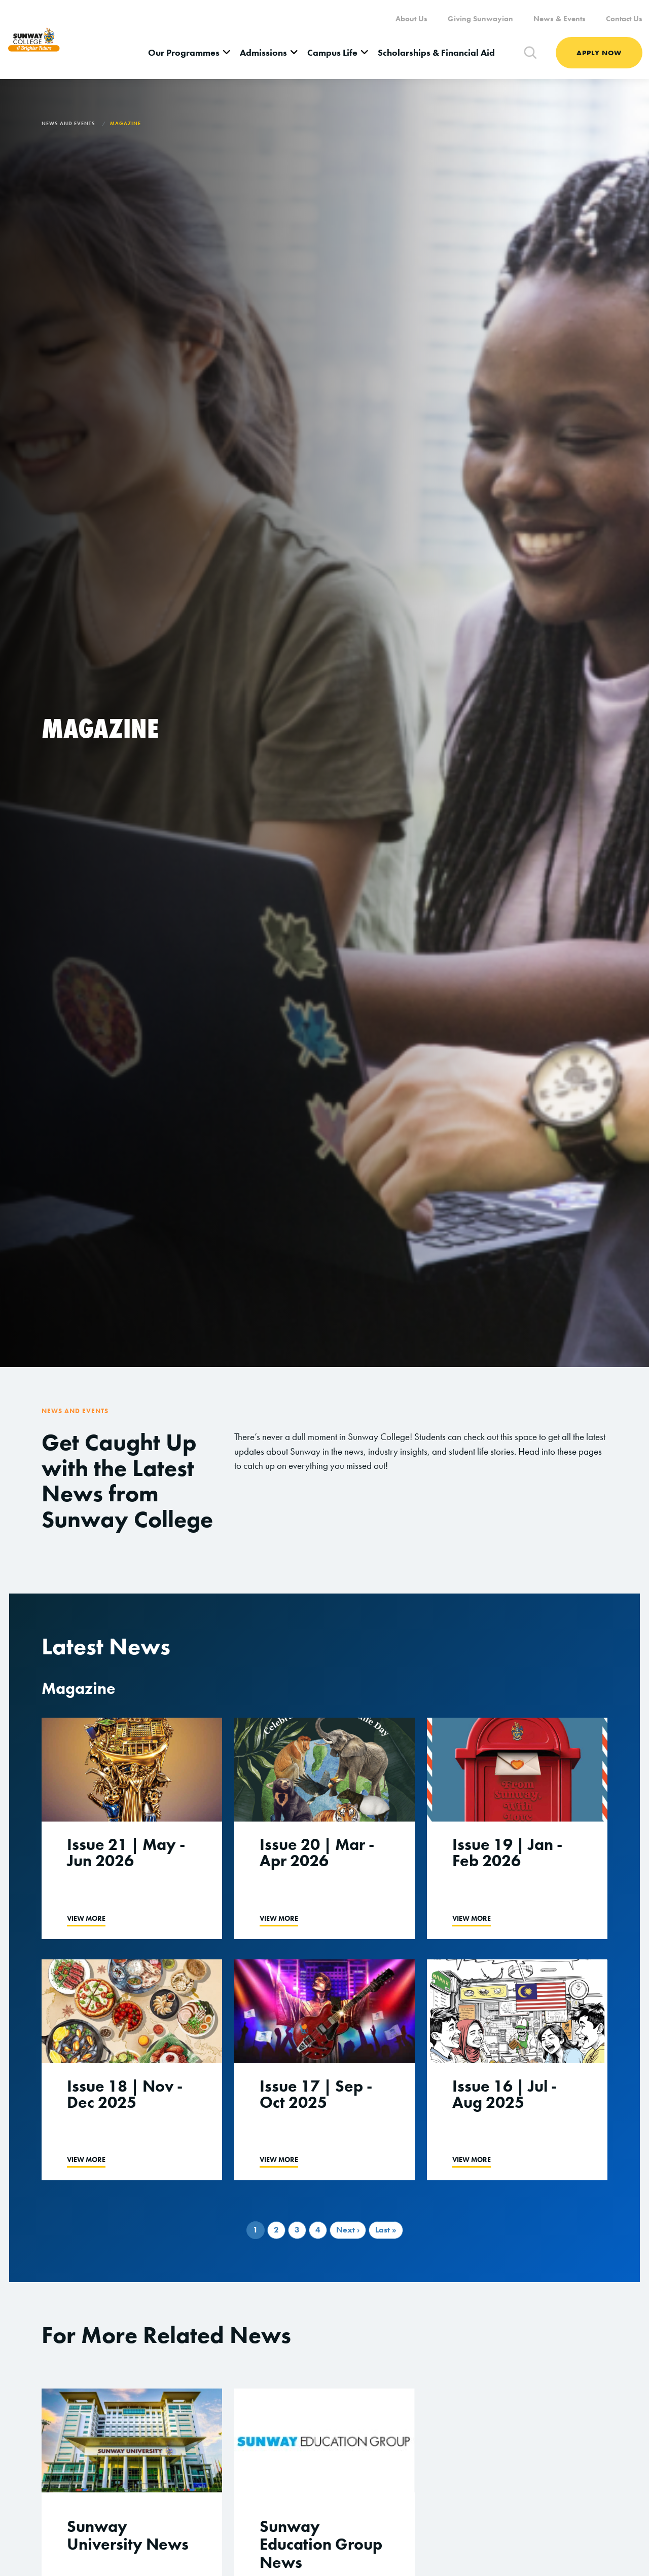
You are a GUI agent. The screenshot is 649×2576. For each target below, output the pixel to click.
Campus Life (332, 52)
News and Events (68, 123)
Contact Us (624, 19)
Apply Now (599, 52)
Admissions (263, 52)
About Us (411, 19)
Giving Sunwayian (480, 19)
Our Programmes (184, 52)
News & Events (559, 19)
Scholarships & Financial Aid (436, 52)
